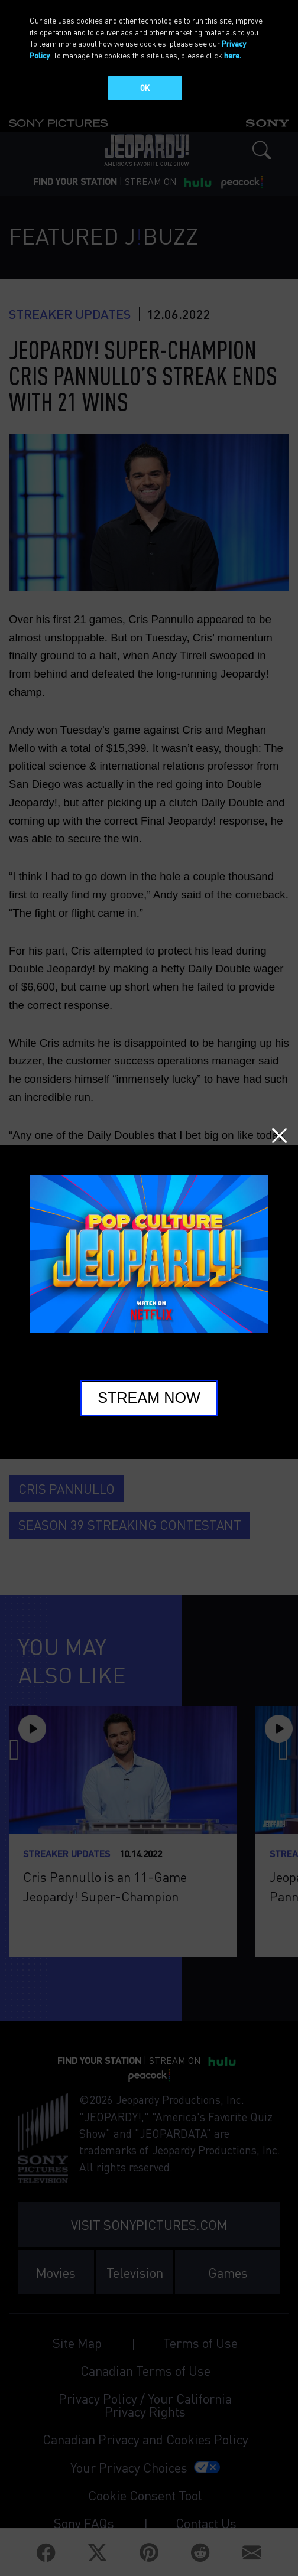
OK (145, 88)
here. (232, 55)
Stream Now (149, 1397)
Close (279, 1135)
